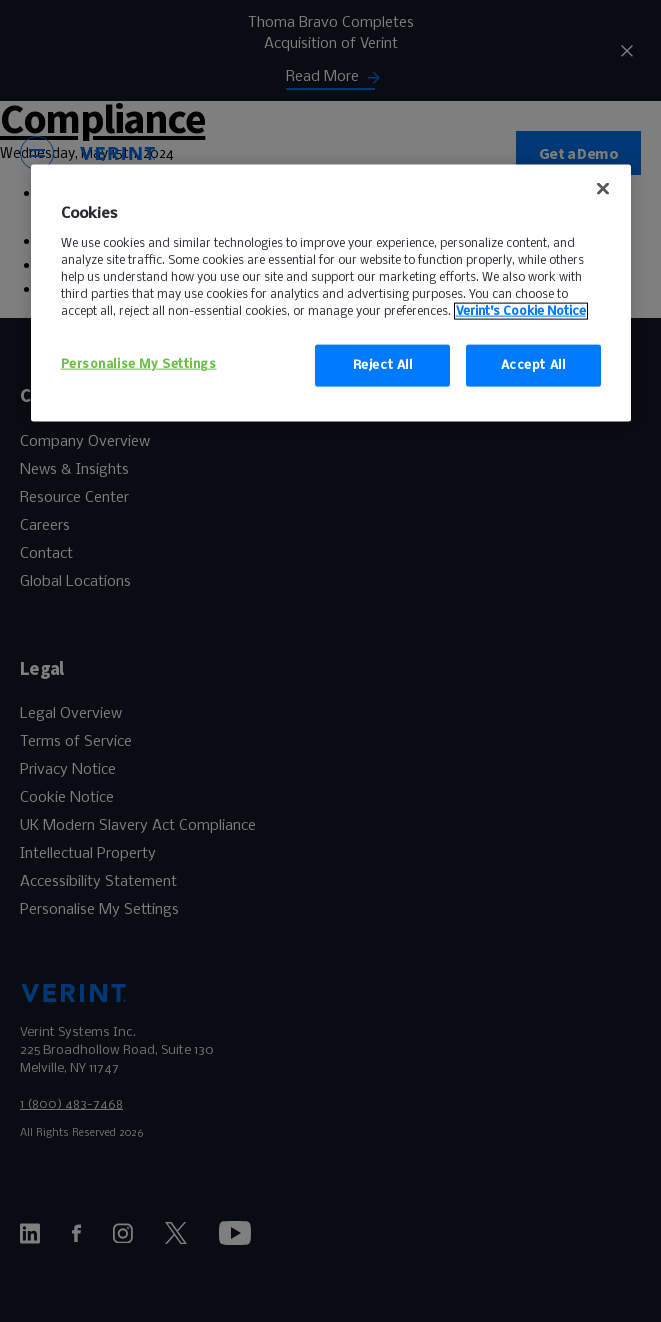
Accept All (533, 365)
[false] (603, 189)
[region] (331, 293)
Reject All (383, 365)
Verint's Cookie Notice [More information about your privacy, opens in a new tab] (521, 311)
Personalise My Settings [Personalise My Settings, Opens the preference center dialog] (139, 364)
